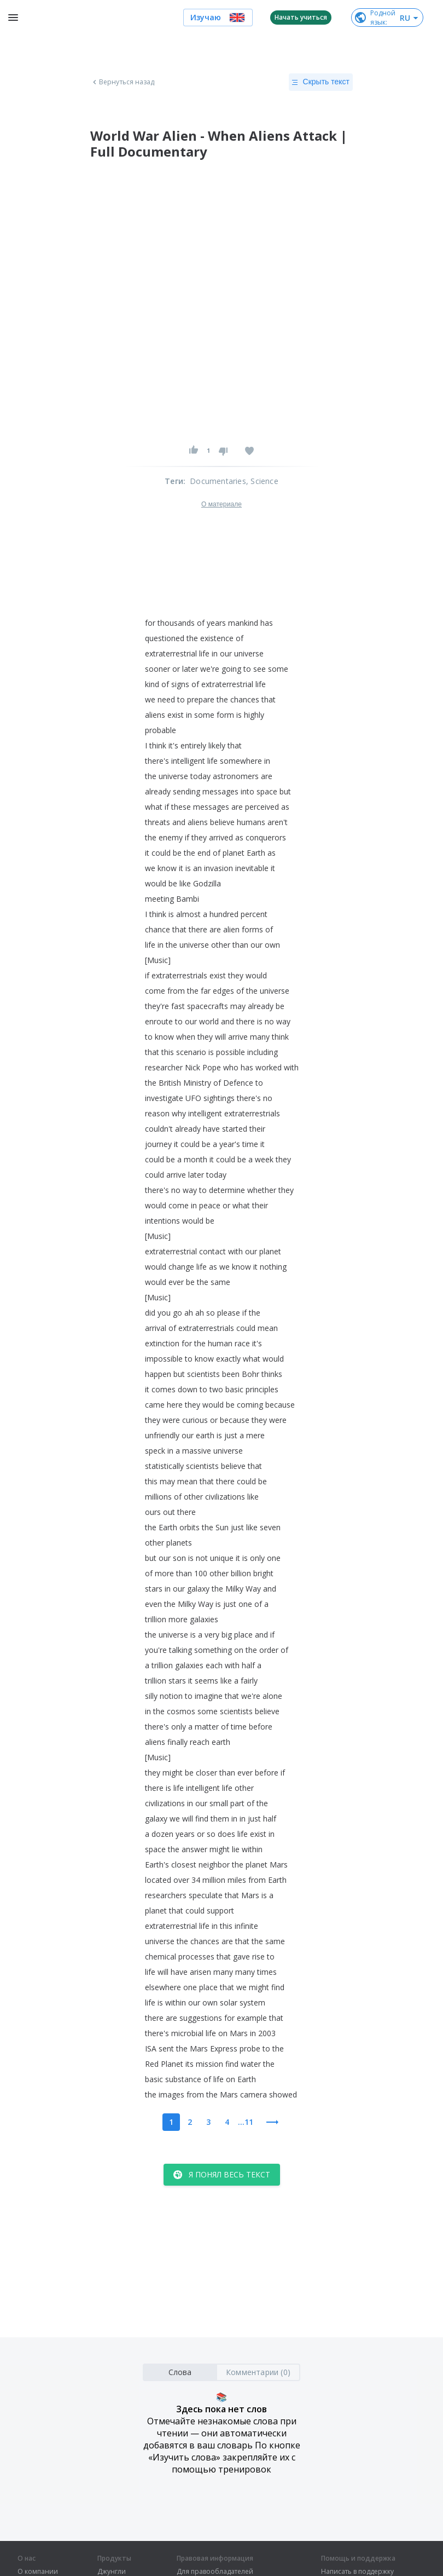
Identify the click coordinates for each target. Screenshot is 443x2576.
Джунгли (111, 2571)
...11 (245, 2122)
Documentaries (218, 481)
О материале (221, 504)
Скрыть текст (320, 82)
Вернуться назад (122, 82)
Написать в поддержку (357, 2571)
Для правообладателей (215, 2571)
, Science (262, 481)
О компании (38, 2571)
